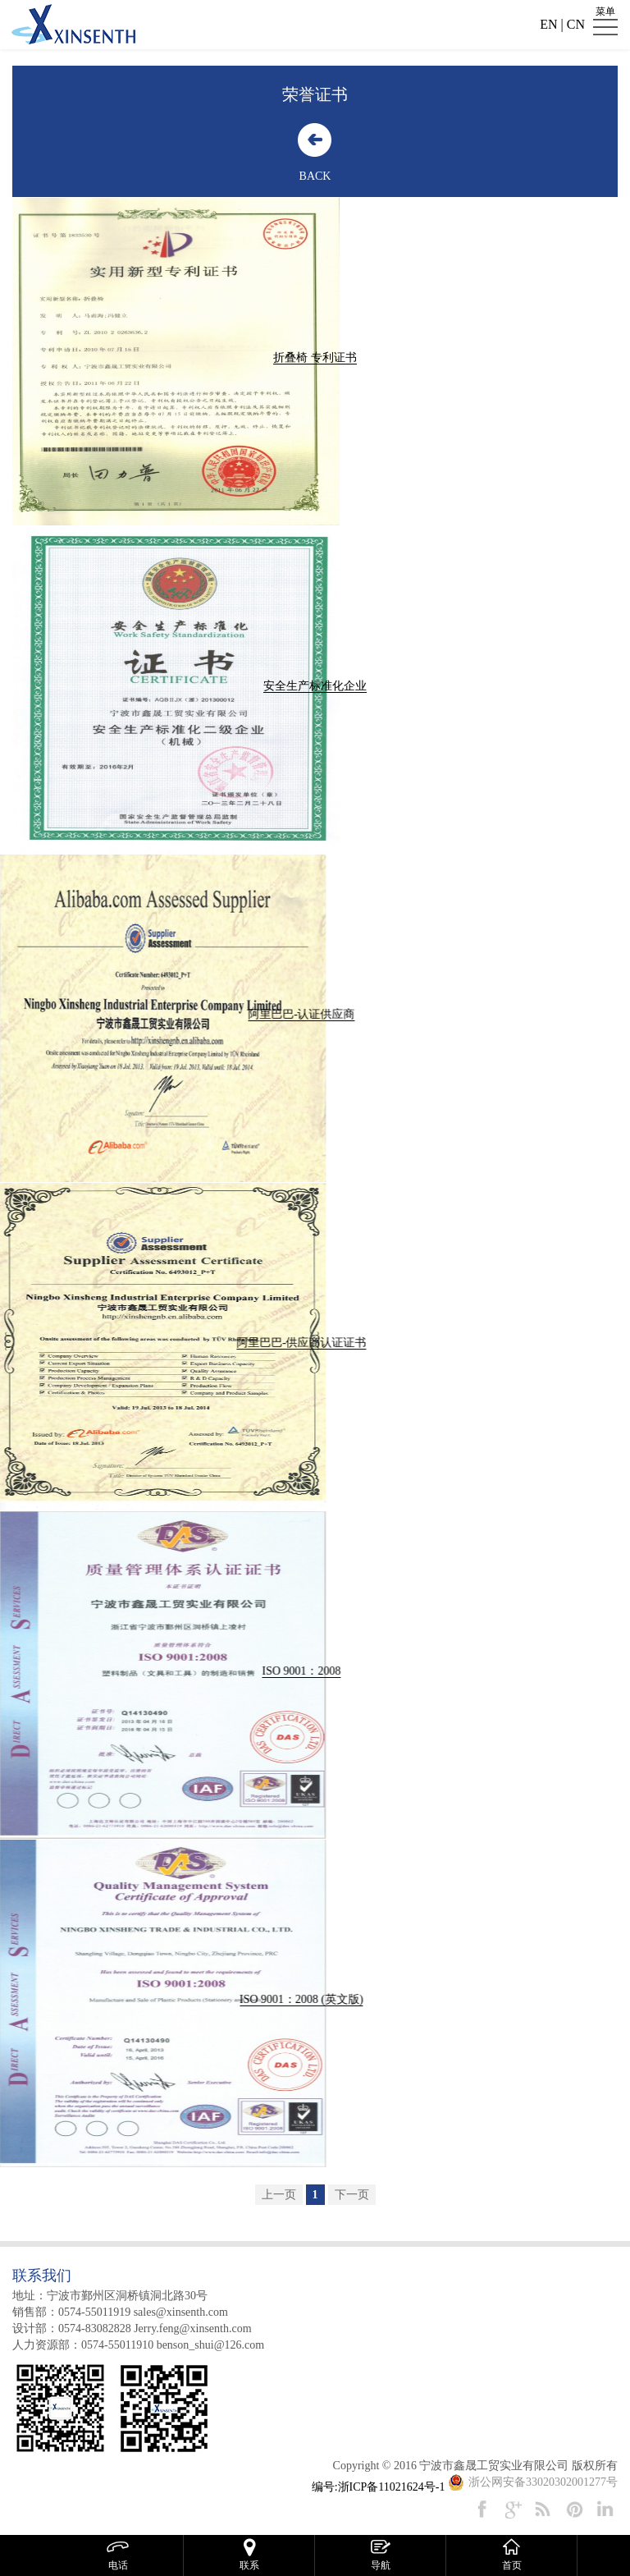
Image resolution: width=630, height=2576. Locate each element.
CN (576, 24)
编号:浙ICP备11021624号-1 (378, 2487)
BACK (307, 176)
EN (548, 24)
